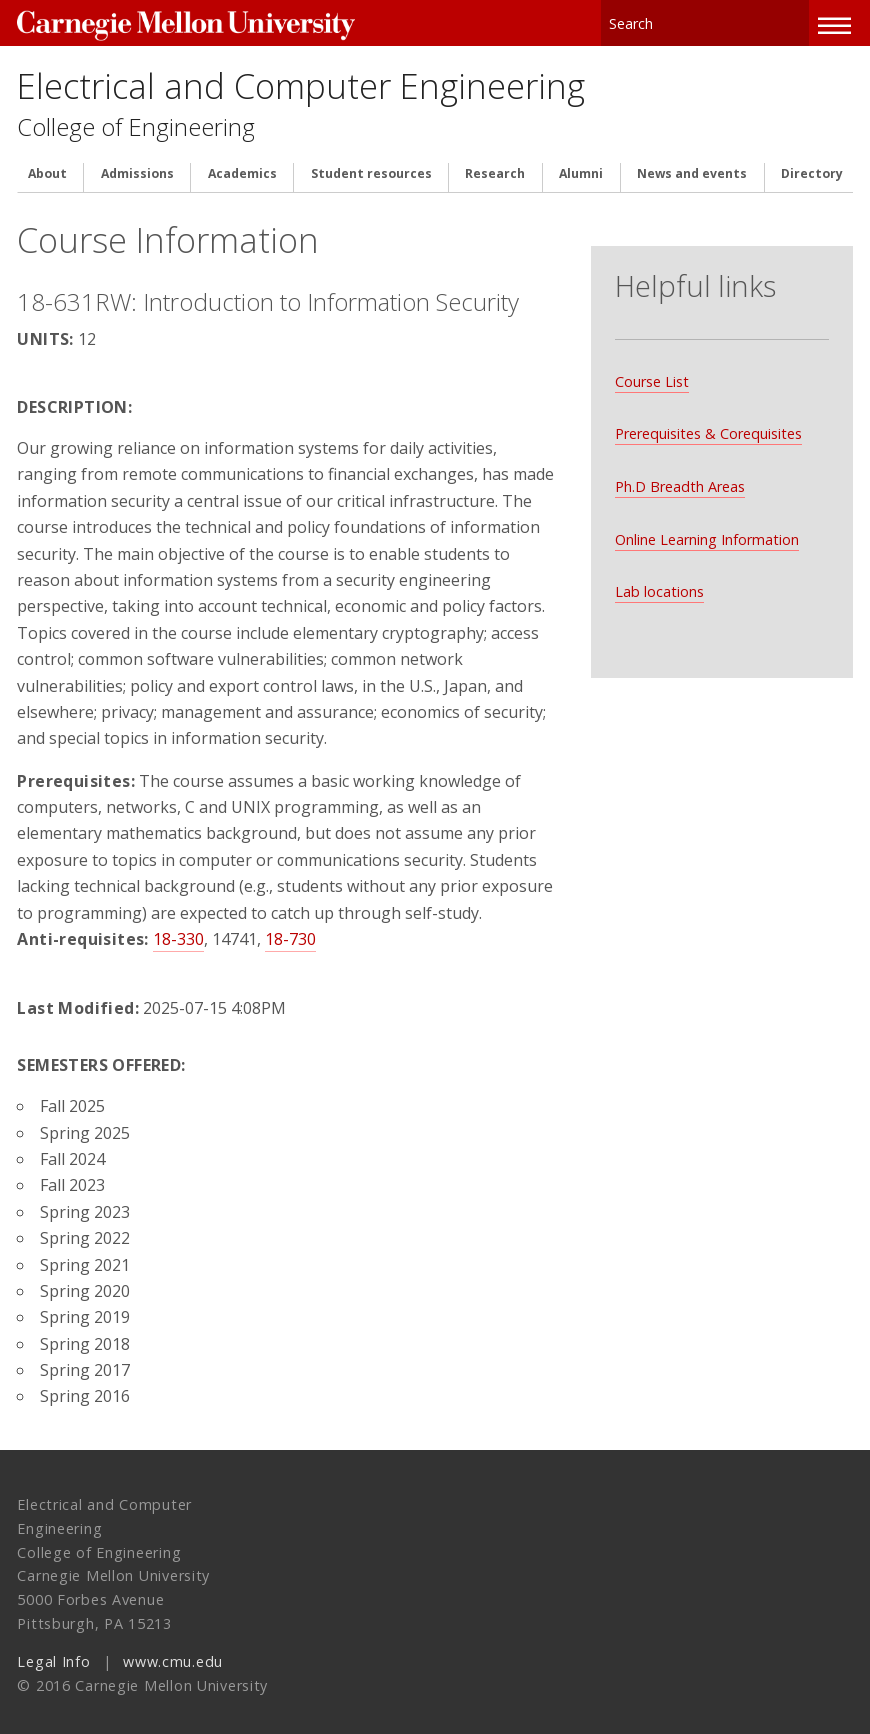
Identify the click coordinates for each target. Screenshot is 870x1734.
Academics (242, 168)
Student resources (371, 168)
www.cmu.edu (173, 1654)
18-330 (178, 932)
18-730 (290, 932)
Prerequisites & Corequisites (706, 398)
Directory (812, 168)
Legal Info (53, 1654)
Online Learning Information (705, 503)
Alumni (581, 168)
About (47, 168)
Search (795, 19)
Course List (650, 345)
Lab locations (657, 556)
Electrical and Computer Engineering (301, 77)
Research (495, 168)
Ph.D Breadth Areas (678, 450)
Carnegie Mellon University (167, 21)
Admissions (137, 168)
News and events (692, 168)
